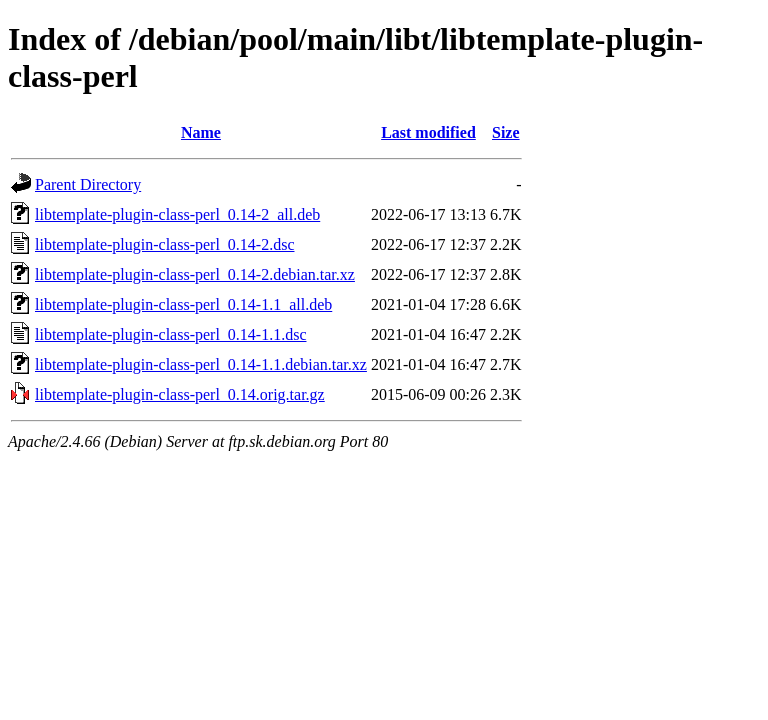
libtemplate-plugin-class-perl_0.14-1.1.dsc (170, 334)
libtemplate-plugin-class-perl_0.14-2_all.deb (177, 214)
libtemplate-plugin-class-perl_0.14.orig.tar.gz (180, 394)
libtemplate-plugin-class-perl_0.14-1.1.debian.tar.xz (201, 364)
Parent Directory (88, 184)
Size (506, 132)
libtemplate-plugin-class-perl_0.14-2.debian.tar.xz (195, 274)
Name (201, 132)
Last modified (428, 132)
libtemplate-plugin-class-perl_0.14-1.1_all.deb (183, 304)
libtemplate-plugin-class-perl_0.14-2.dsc (164, 244)
